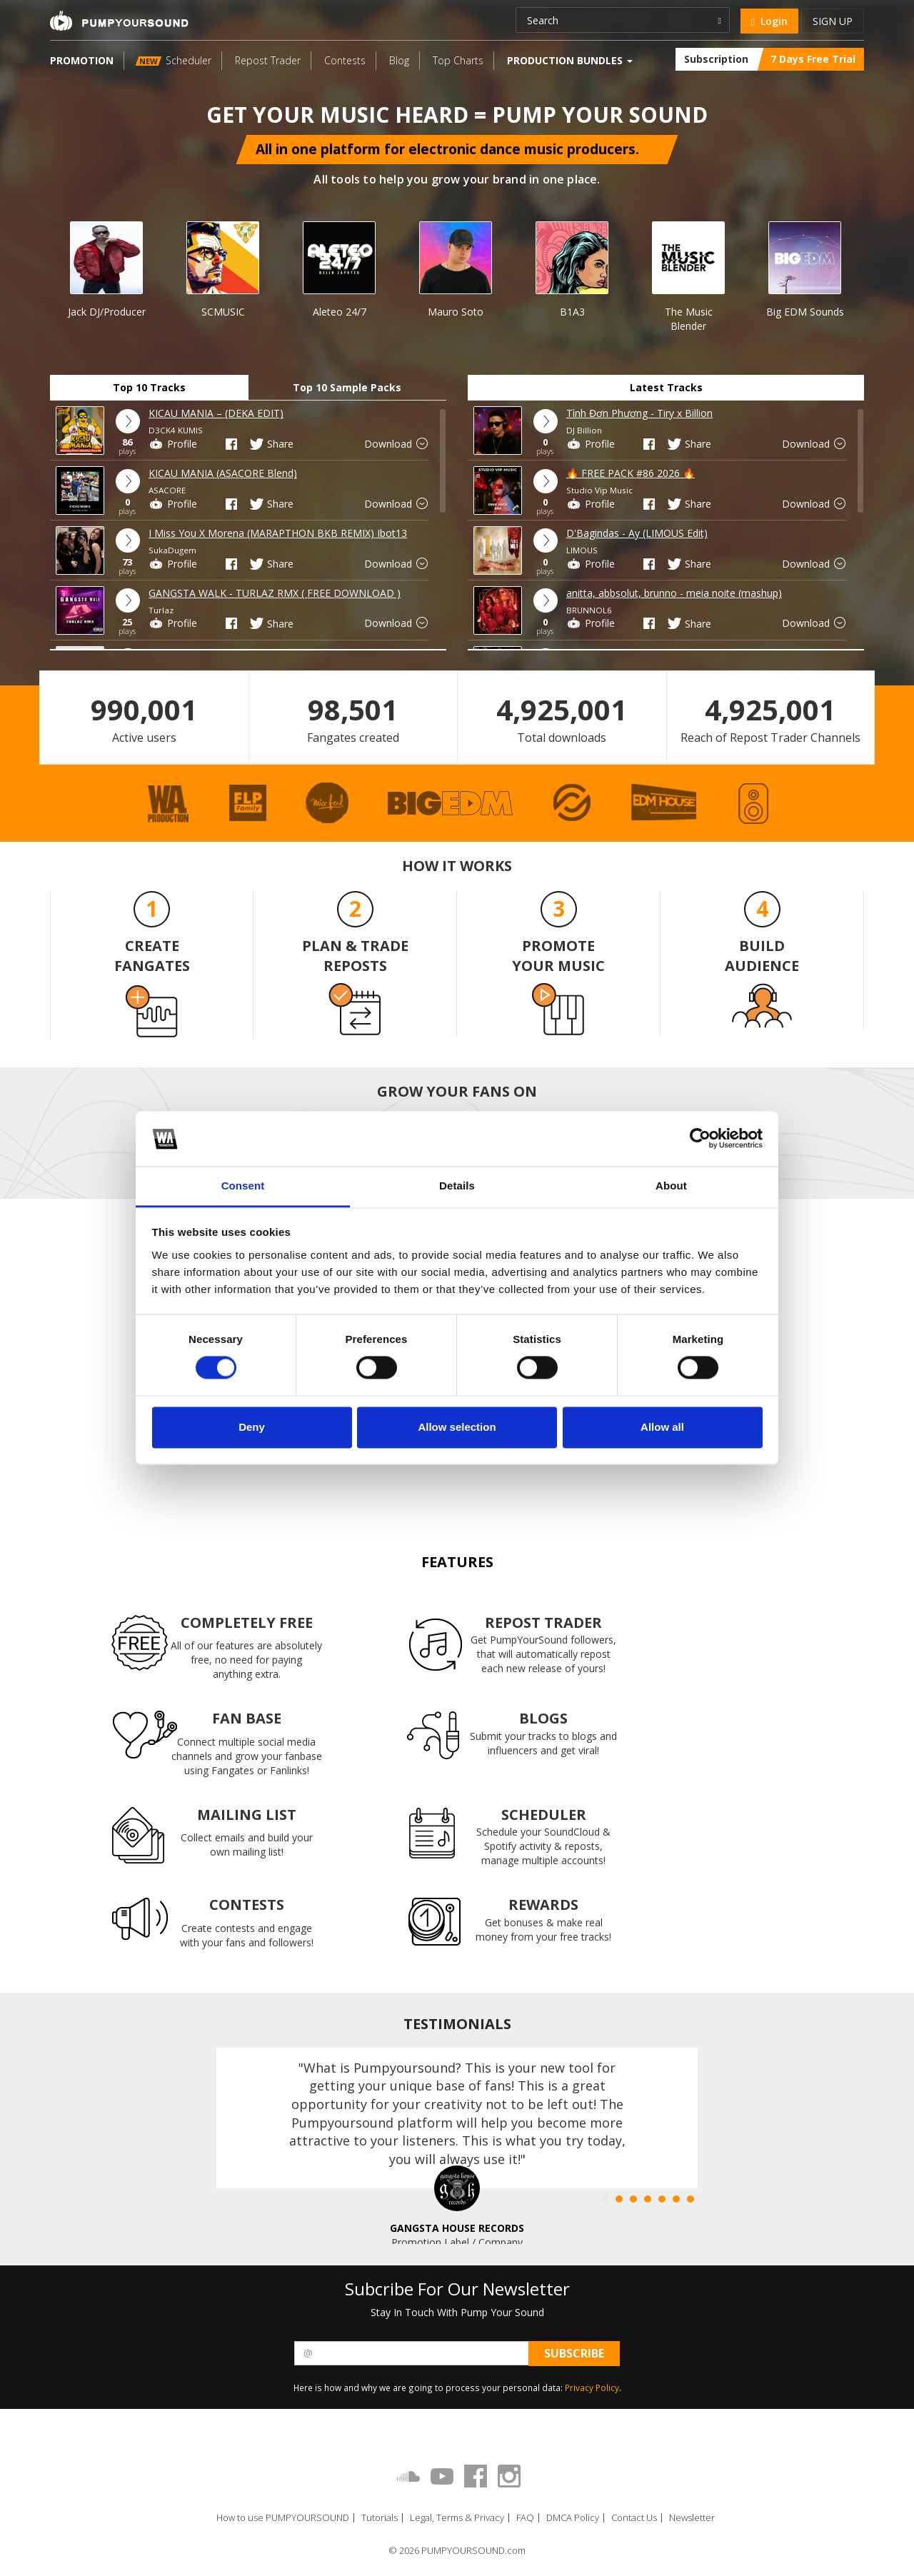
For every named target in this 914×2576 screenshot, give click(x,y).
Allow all (662, 1427)
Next (890, 259)
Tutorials (379, 2517)
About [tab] (671, 1185)
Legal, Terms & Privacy (457, 2517)
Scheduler (173, 60)
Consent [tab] (243, 1185)
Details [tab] (457, 1185)
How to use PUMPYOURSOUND (282, 2517)
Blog (399, 60)
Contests (345, 60)
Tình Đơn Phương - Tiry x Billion (639, 413)
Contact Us (634, 2517)
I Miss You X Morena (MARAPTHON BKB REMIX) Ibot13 (278, 533)
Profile (173, 444)
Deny (251, 1427)
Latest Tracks (666, 387)
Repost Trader (268, 60)
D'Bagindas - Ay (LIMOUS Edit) (637, 533)
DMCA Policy (572, 2517)
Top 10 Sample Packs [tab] (347, 387)
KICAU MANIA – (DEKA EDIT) (216, 413)
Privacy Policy (592, 2387)
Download (397, 444)
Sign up (833, 21)
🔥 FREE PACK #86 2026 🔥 (630, 473)
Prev (20, 259)
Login (769, 21)
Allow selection (457, 1427)
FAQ (525, 2517)
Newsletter (692, 2517)
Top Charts (458, 60)
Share (270, 444)
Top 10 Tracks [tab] (149, 387)
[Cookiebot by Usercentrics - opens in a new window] (700, 1138)
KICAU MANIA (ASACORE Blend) (223, 473)
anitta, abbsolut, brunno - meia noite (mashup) (674, 593)
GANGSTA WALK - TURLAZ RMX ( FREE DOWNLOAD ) (275, 593)
